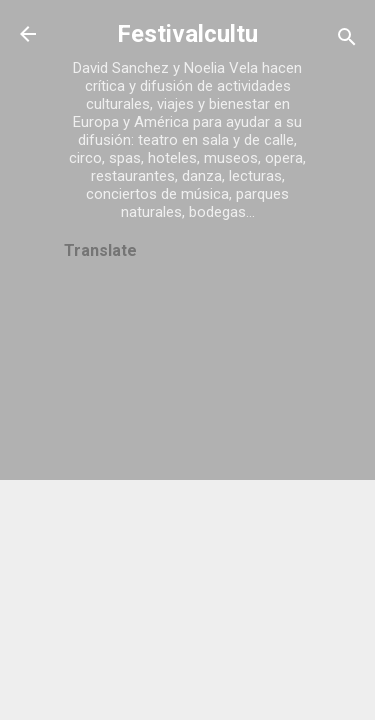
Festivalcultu (187, 34)
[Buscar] (347, 40)
